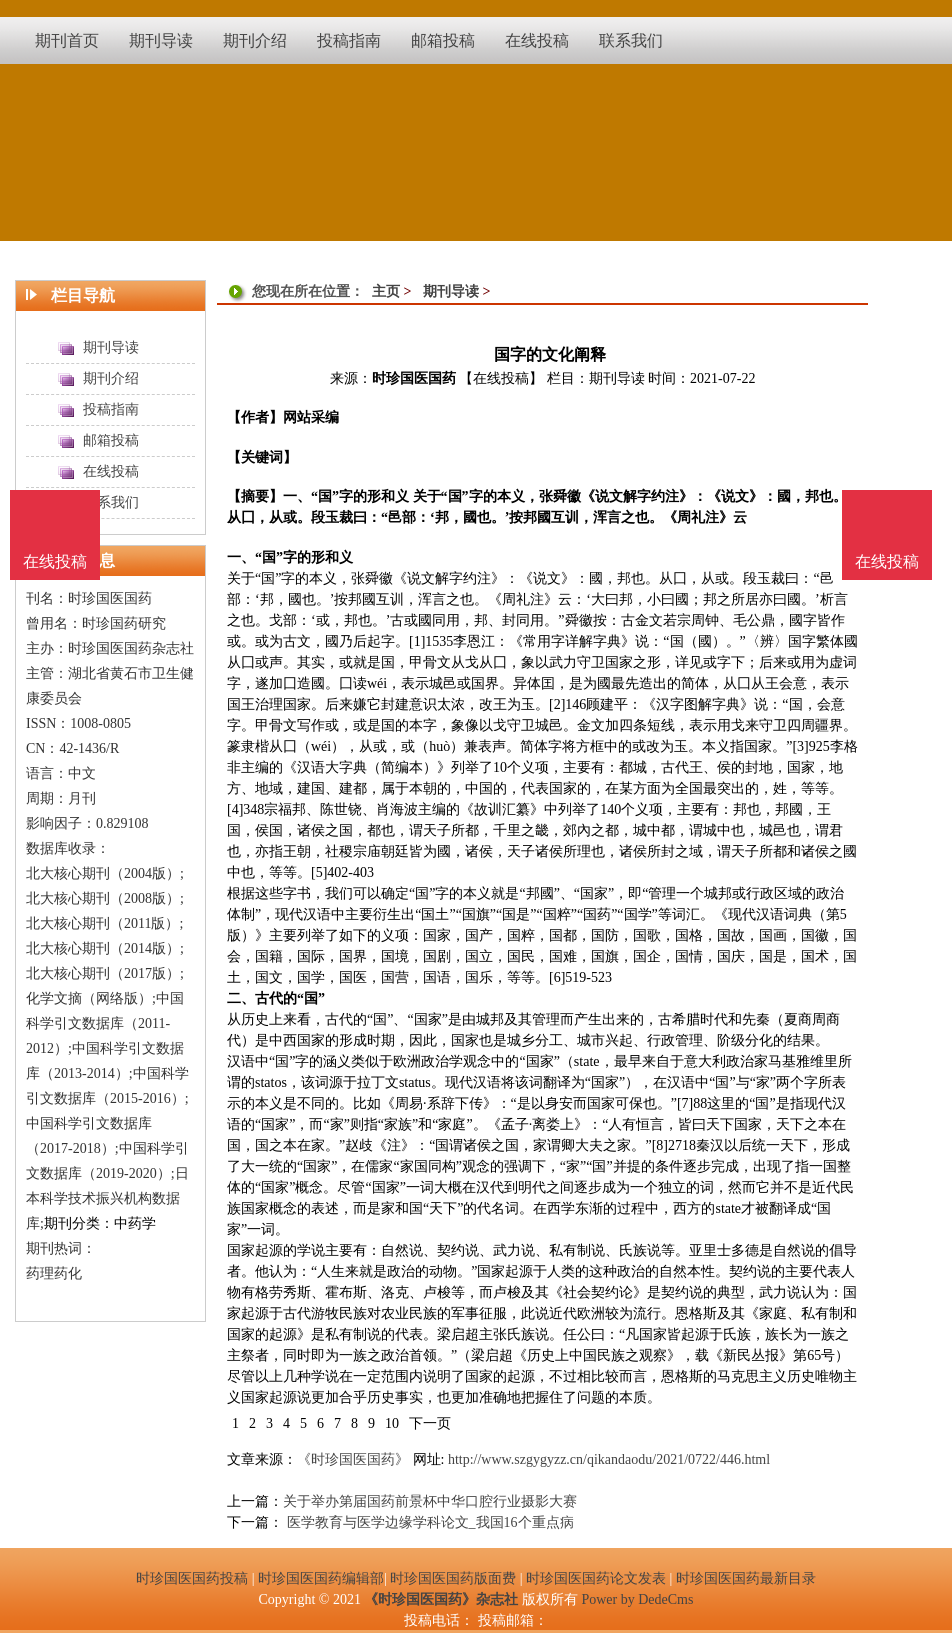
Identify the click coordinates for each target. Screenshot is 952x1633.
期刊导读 (451, 291)
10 (392, 1423)
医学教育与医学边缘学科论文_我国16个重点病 (428, 1522)
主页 (386, 291)
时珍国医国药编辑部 (321, 1578)
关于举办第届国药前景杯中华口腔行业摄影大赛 (430, 1501)
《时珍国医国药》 (353, 1459)
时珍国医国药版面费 (453, 1578)
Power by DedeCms (637, 1599)
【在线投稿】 (501, 378)
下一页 (430, 1423)
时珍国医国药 (414, 378)
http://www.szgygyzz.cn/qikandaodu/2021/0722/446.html (609, 1459)
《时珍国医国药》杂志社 (441, 1599)
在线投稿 (887, 561)
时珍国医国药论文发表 (596, 1578)
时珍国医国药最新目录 (746, 1578)
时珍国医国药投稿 (192, 1578)
